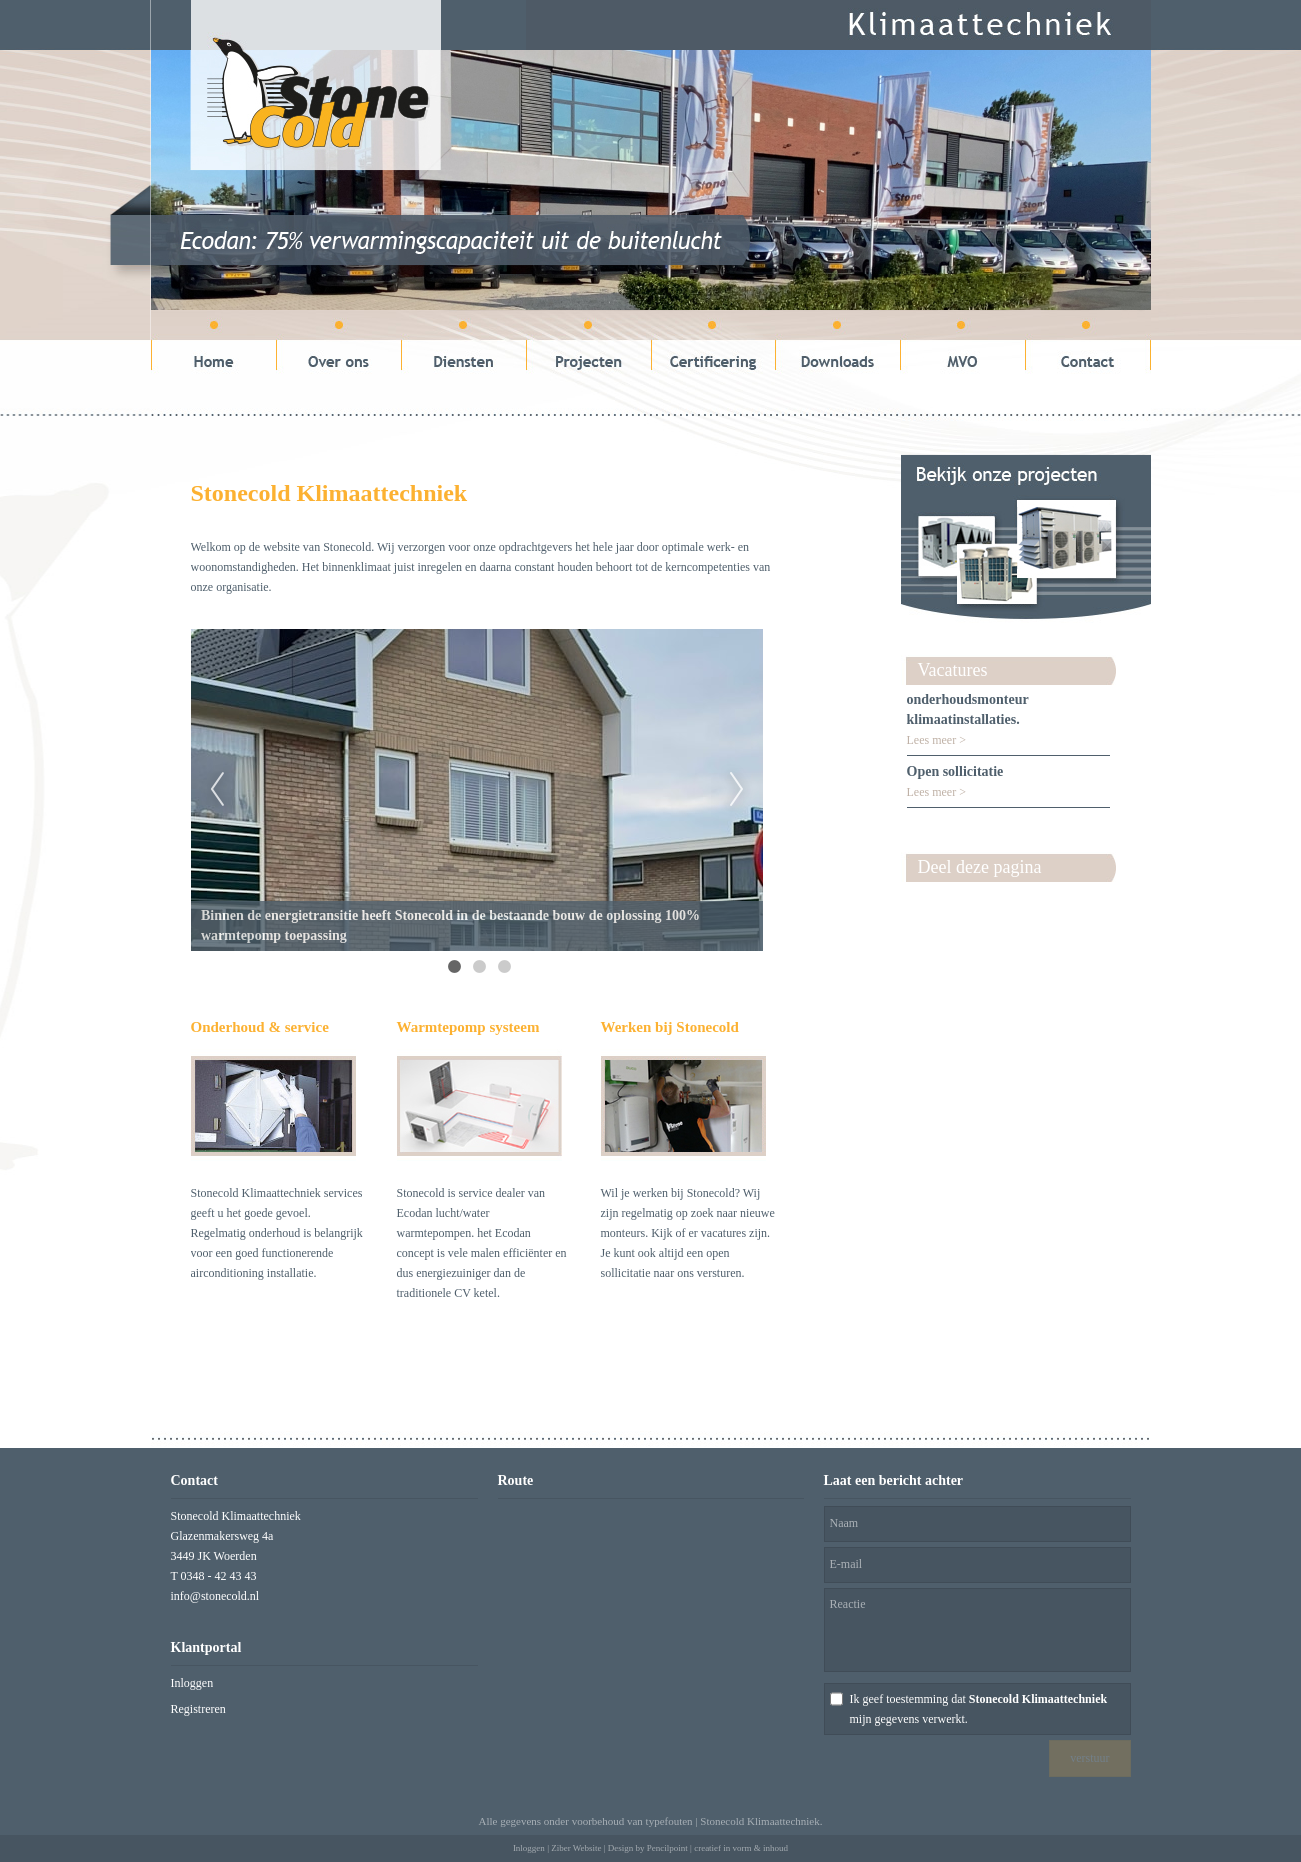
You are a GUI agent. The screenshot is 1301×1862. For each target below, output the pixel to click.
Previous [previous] (217, 790)
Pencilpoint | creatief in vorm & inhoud (717, 1848)
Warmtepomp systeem (468, 1027)
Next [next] (737, 790)
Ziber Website (576, 1848)
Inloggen (192, 1683)
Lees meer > (936, 740)
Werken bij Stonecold (670, 1027)
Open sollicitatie (955, 771)
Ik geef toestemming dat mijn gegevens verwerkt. (979, 1709)
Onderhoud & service (260, 1027)
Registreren (198, 1709)
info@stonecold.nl (215, 1596)
